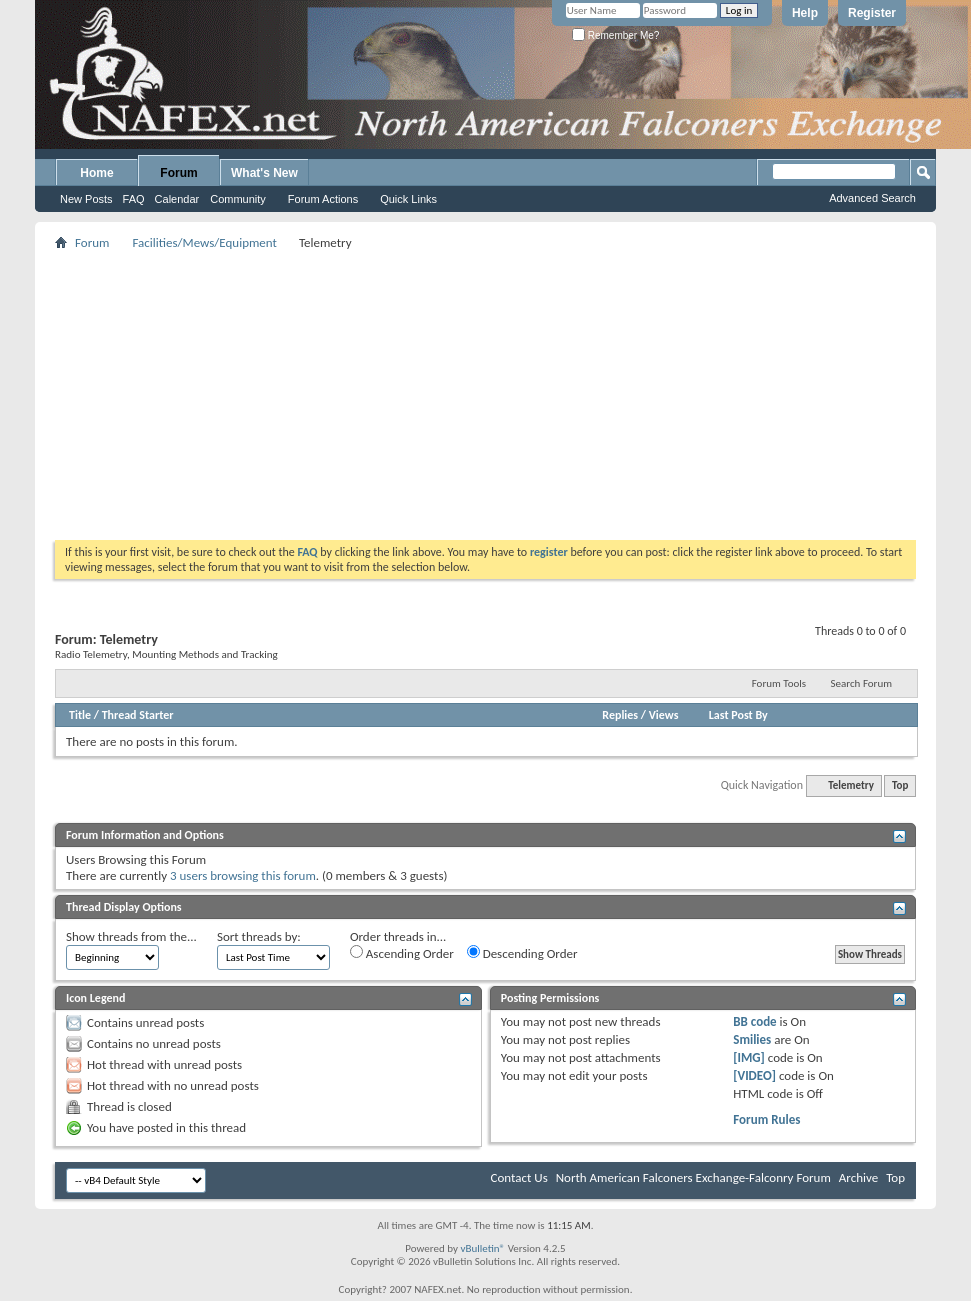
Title (80, 715)
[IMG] (749, 1057)
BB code (754, 1021)
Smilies (752, 1039)
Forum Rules (766, 1119)
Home (96, 173)
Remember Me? (615, 35)
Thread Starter (138, 715)
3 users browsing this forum (243, 875)
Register (872, 13)
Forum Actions (323, 199)
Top (900, 785)
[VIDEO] (754, 1075)
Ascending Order (402, 953)
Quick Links (408, 199)
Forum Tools (779, 683)
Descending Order (522, 953)
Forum (178, 173)
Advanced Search (872, 198)
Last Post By (738, 715)
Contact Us (519, 1177)
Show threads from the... (131, 936)
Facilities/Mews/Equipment (204, 242)
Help (805, 13)
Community (238, 199)
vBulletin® (482, 1248)
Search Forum (862, 683)
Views (664, 715)
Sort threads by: (259, 936)
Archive (858, 1177)
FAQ (134, 199)
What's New (264, 173)
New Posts (86, 199)
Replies (620, 715)
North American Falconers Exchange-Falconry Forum (693, 1177)
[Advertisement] (486, 395)
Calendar (177, 199)
